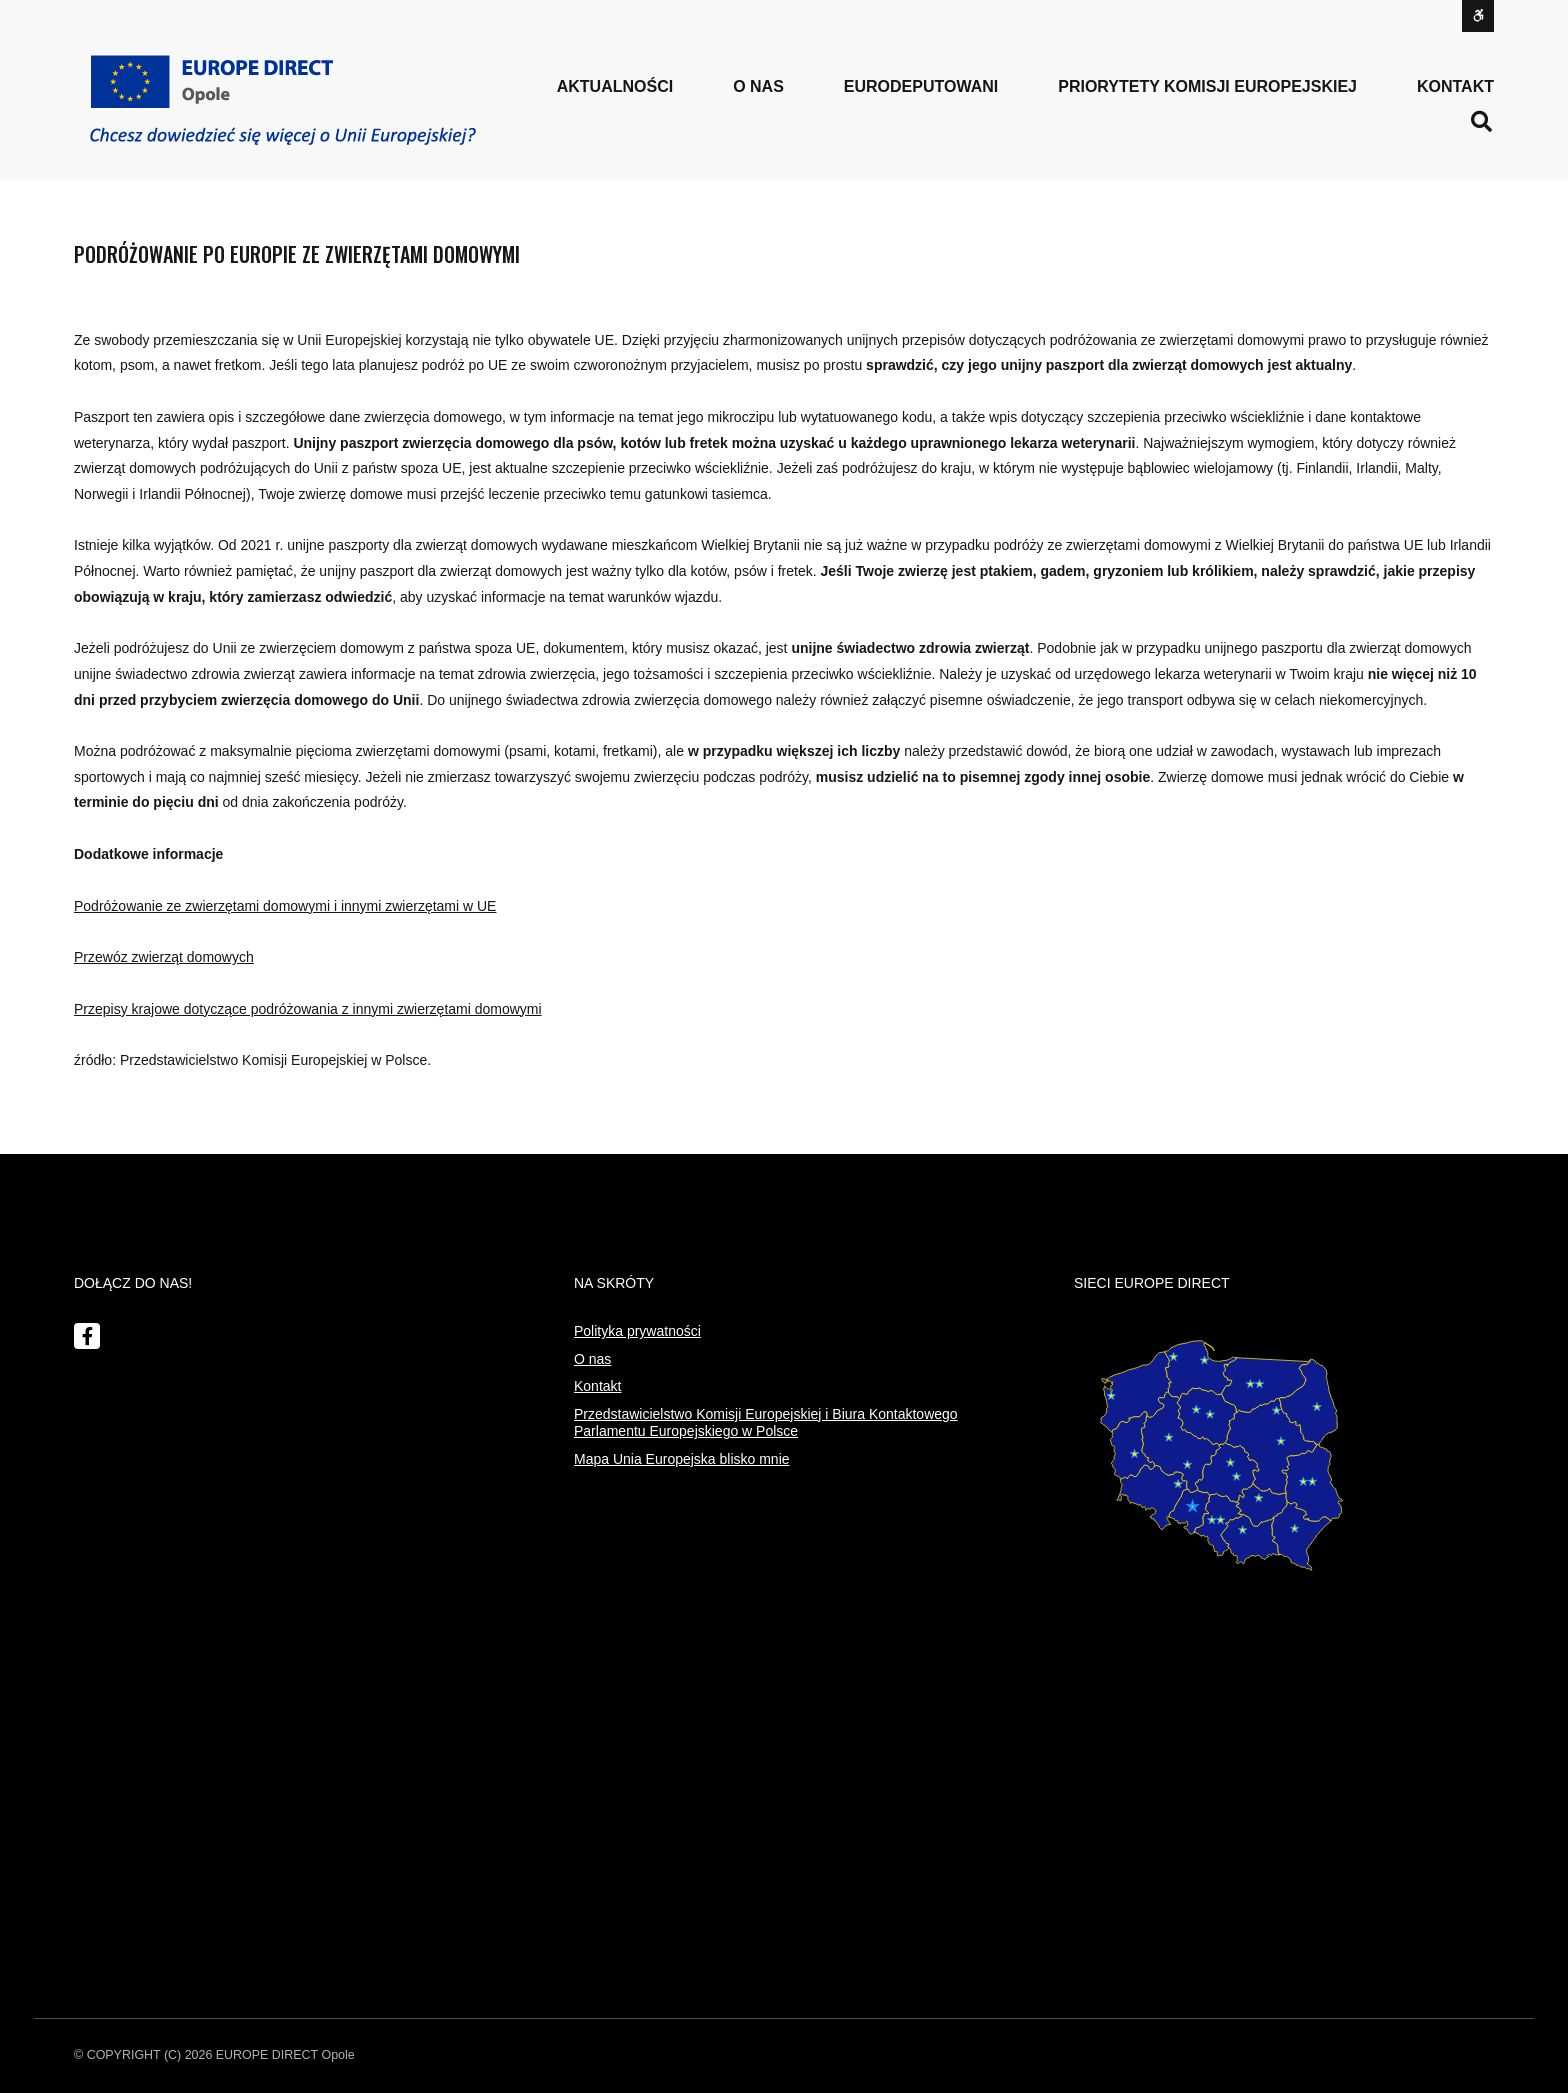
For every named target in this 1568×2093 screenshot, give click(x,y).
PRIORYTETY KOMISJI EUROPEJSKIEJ (1207, 86)
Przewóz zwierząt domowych (164, 957)
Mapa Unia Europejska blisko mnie (682, 1459)
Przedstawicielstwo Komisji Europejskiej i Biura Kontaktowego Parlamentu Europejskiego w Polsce (766, 1423)
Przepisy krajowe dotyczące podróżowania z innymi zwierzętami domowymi (308, 1009)
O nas (592, 1359)
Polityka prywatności (637, 1331)
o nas (758, 86)
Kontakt (1455, 86)
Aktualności (615, 86)
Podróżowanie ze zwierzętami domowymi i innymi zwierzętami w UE (285, 906)
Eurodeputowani (921, 86)
